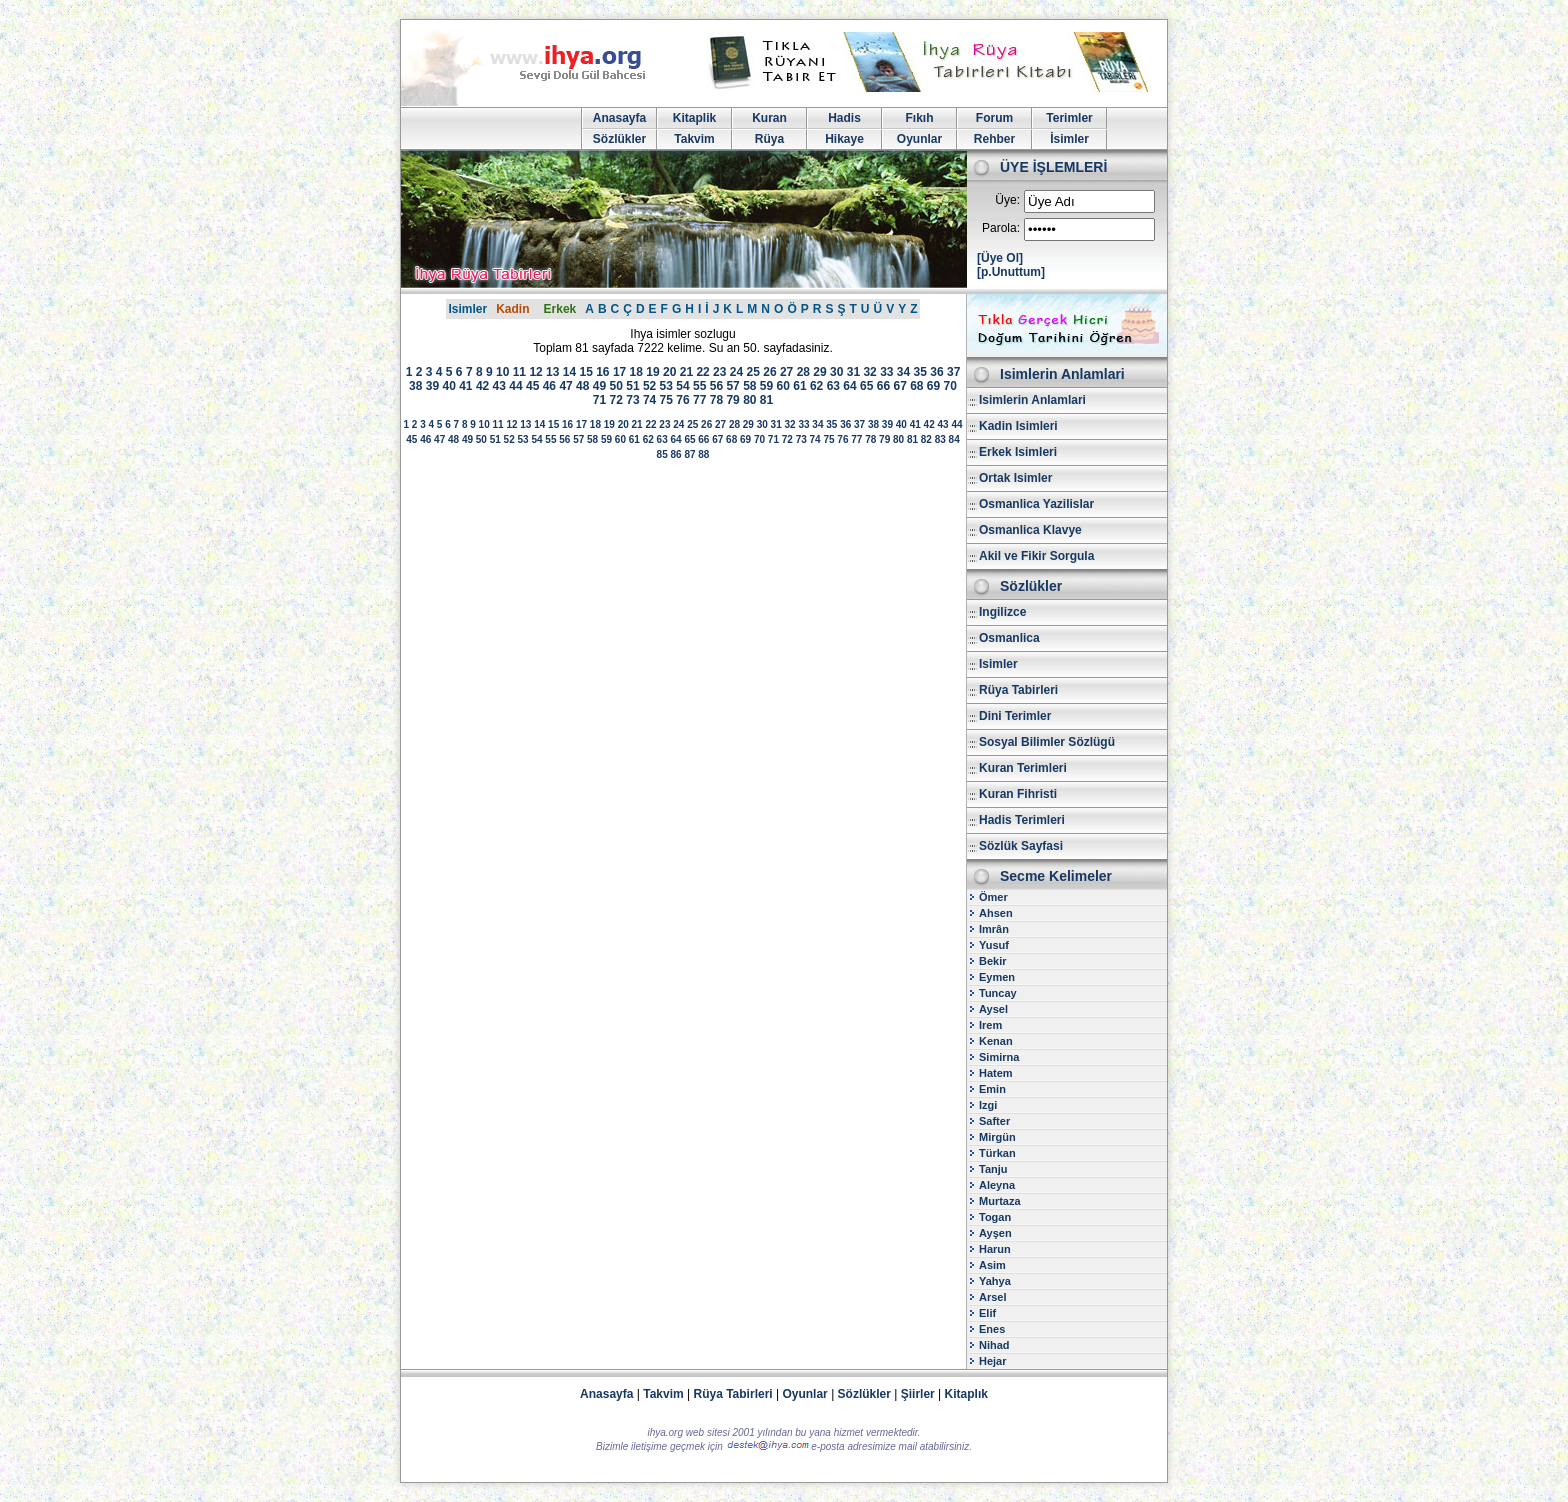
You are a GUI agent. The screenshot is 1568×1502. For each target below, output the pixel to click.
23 (719, 372)
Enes (992, 1329)
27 (786, 372)
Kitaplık (966, 1394)
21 (686, 372)
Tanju (993, 1169)
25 (753, 372)
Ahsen (996, 913)
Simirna (999, 1057)
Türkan (997, 1153)
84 (954, 439)
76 (682, 400)
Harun (995, 1249)
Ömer (993, 897)
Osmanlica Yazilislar (1036, 504)
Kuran (769, 118)
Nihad (994, 1345)
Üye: (1007, 200)
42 (482, 386)
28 (803, 372)
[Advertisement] (683, 626)
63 (833, 386)
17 (619, 372)
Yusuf (994, 945)
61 (799, 386)
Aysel (993, 1009)
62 (816, 386)
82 (926, 439)
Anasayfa (619, 118)
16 (602, 372)
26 (769, 372)
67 (899, 386)
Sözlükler (619, 139)
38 (415, 386)
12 (535, 372)
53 (666, 386)
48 (582, 386)
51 (632, 386)
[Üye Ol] (1000, 258)
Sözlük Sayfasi (1021, 846)
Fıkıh (919, 118)
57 (732, 386)
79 (732, 400)
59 (766, 386)
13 (552, 372)
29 (819, 372)
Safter (994, 1121)
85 (662, 454)
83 (940, 439)
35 (920, 372)
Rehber (994, 139)
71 (599, 400)
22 (702, 372)
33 (886, 372)
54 (682, 386)
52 (649, 386)
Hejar (993, 1361)
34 (903, 372)
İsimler (1069, 139)
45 (532, 386)
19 (652, 372)
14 (569, 372)
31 (853, 372)
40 (448, 386)
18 (636, 372)
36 (936, 372)
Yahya (995, 1281)
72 (616, 400)
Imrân (994, 929)
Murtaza (1000, 1201)
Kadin (512, 309)
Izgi (988, 1105)
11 (519, 372)
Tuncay (998, 993)
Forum (994, 118)
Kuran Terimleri (1023, 768)
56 (716, 386)
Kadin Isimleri (1018, 426)
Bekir (993, 961)
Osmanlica (1009, 638)
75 (666, 400)
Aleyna (997, 1185)
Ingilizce (1002, 612)
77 (699, 400)
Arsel (993, 1297)
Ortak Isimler (1015, 478)
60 (783, 386)
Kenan (996, 1041)
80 (749, 400)
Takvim (694, 139)
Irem (990, 1025)
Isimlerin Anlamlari (1032, 400)
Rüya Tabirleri (1018, 690)
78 (716, 400)
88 (703, 454)
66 (883, 386)
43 (499, 386)
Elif (987, 1313)
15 (585, 372)
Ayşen (995, 1233)
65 (866, 386)
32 (869, 372)
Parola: (1001, 228)
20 (669, 372)
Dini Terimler (1015, 716)
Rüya (769, 139)
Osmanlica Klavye (1030, 530)
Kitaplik (694, 118)
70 (950, 386)
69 (933, 386)
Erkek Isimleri (1018, 452)
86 (675, 454)
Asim (992, 1265)
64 (849, 386)
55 (699, 386)
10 (502, 372)
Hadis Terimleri (1022, 820)
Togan (995, 1217)
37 (953, 372)
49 (599, 386)
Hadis (844, 118)
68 (916, 386)
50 (616, 386)
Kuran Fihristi (1018, 794)
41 (465, 386)
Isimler (467, 309)
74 (649, 400)
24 (736, 372)
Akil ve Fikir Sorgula (1036, 556)
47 (565, 386)
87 (689, 454)
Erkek (560, 309)
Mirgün (997, 1137)
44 (515, 386)
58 (749, 386)
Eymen (997, 977)
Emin (992, 1089)
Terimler (1069, 118)
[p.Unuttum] (1011, 272)
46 (549, 386)
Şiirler (918, 1394)
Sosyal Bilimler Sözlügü (1047, 742)
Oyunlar (919, 139)
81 (766, 400)
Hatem (996, 1073)
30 (836, 372)
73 (632, 400)
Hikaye (844, 139)
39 (432, 386)
